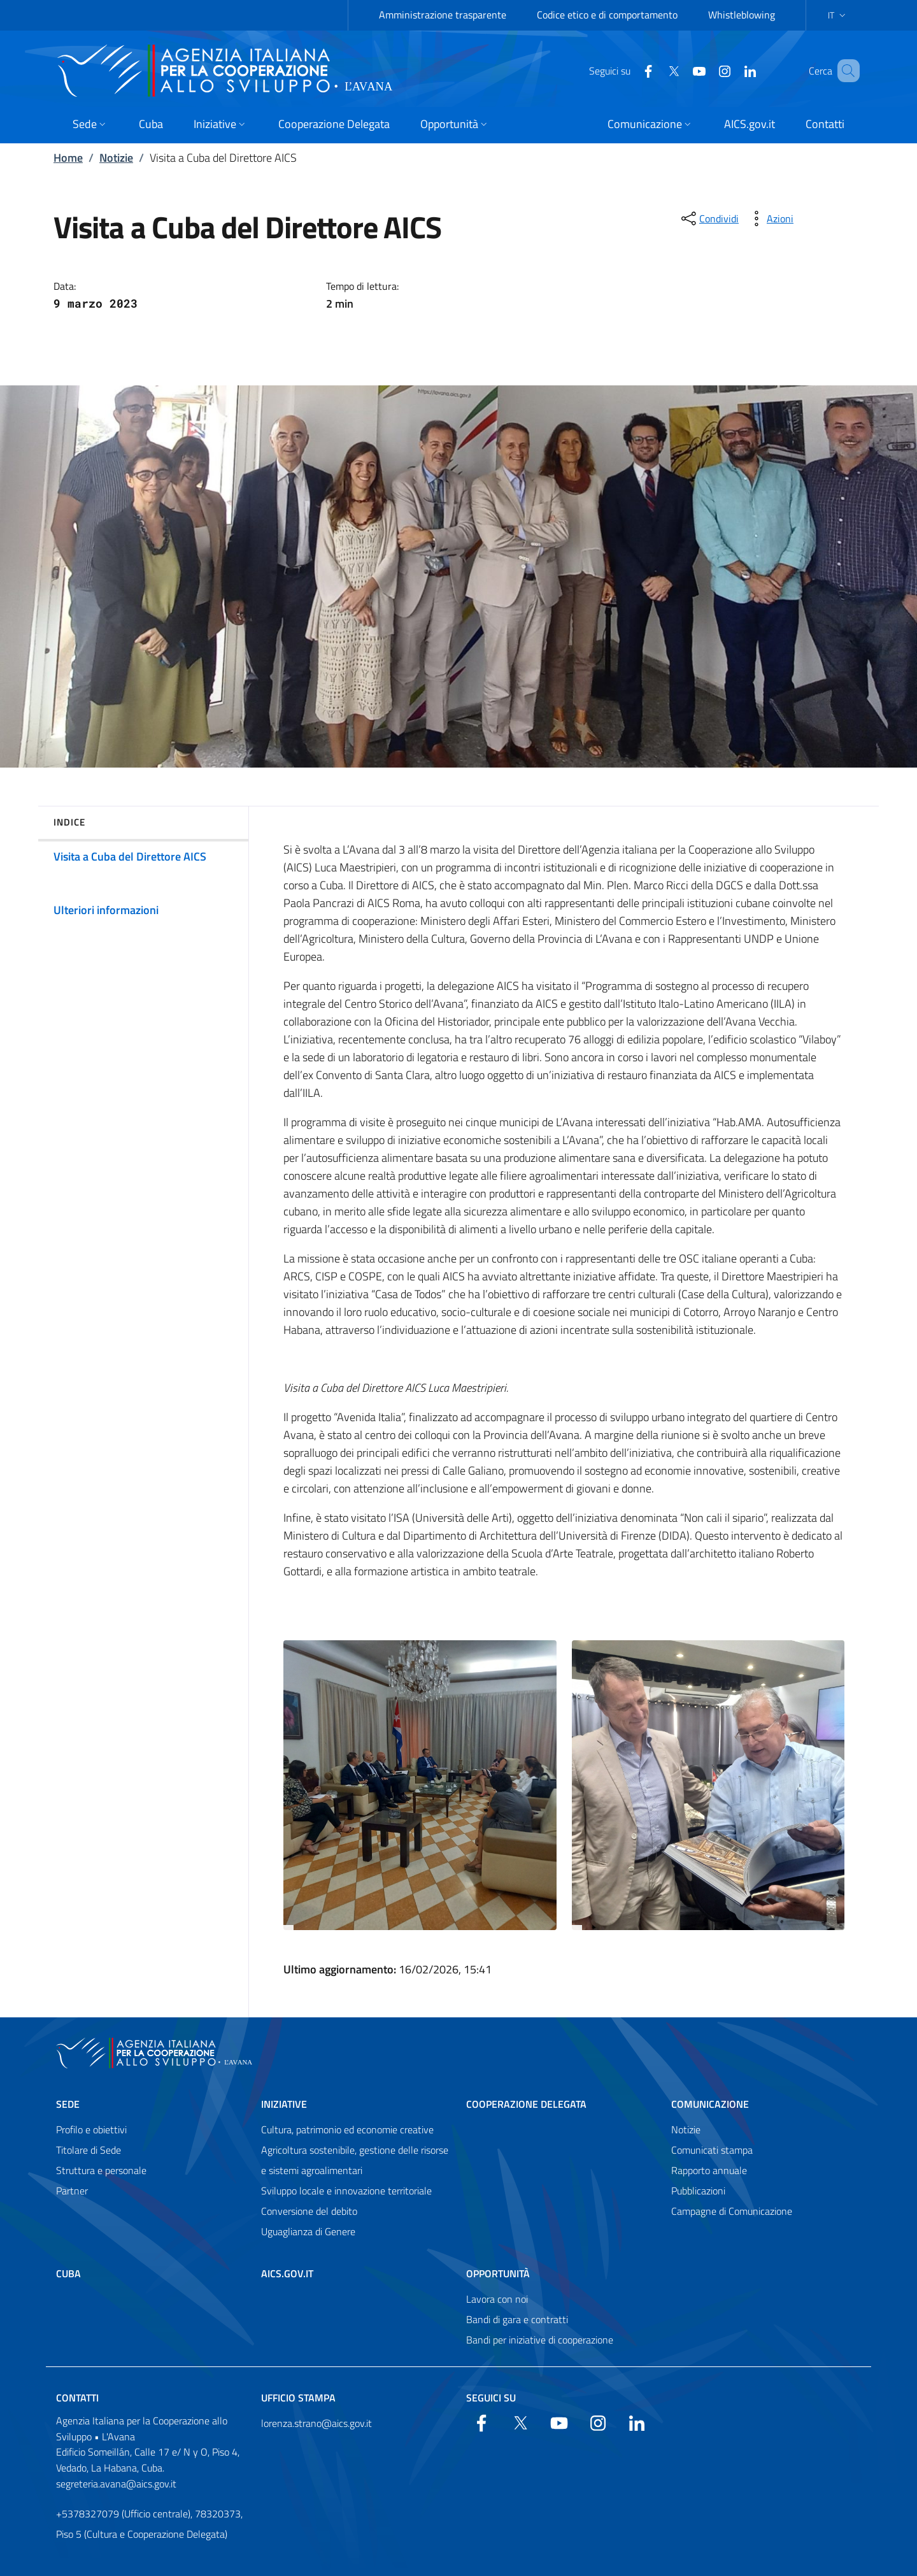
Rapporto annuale (709, 2170)
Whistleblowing (741, 14)
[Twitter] (655, 70)
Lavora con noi (497, 2299)
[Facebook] (630, 70)
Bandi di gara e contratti (517, 2319)
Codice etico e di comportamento (607, 14)
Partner (72, 2190)
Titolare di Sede (88, 2149)
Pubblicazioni (698, 2190)
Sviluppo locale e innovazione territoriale (346, 2190)
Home (68, 157)
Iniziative (284, 2104)
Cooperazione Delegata (526, 2104)
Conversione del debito (309, 2211)
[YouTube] (680, 70)
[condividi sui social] (708, 218)
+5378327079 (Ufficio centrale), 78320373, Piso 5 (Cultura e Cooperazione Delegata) (149, 2524)
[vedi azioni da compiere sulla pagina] (770, 218)
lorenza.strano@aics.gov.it (316, 2423)
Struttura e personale (101, 2170)
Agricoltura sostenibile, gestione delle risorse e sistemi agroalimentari (354, 2160)
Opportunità (498, 2273)
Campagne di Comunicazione (731, 2211)
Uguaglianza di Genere (308, 2231)
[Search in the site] (844, 70)
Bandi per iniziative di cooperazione (539, 2339)
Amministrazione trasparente (442, 14)
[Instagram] (706, 70)
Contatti (77, 2397)
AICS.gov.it (287, 2273)
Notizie (116, 157)
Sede (68, 2104)
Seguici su (491, 2397)
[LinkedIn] (731, 70)
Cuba (68, 2273)
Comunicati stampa (712, 2149)
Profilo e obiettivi (91, 2129)
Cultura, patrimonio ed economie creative (347, 2129)
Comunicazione (710, 2104)
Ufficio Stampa (298, 2397)
